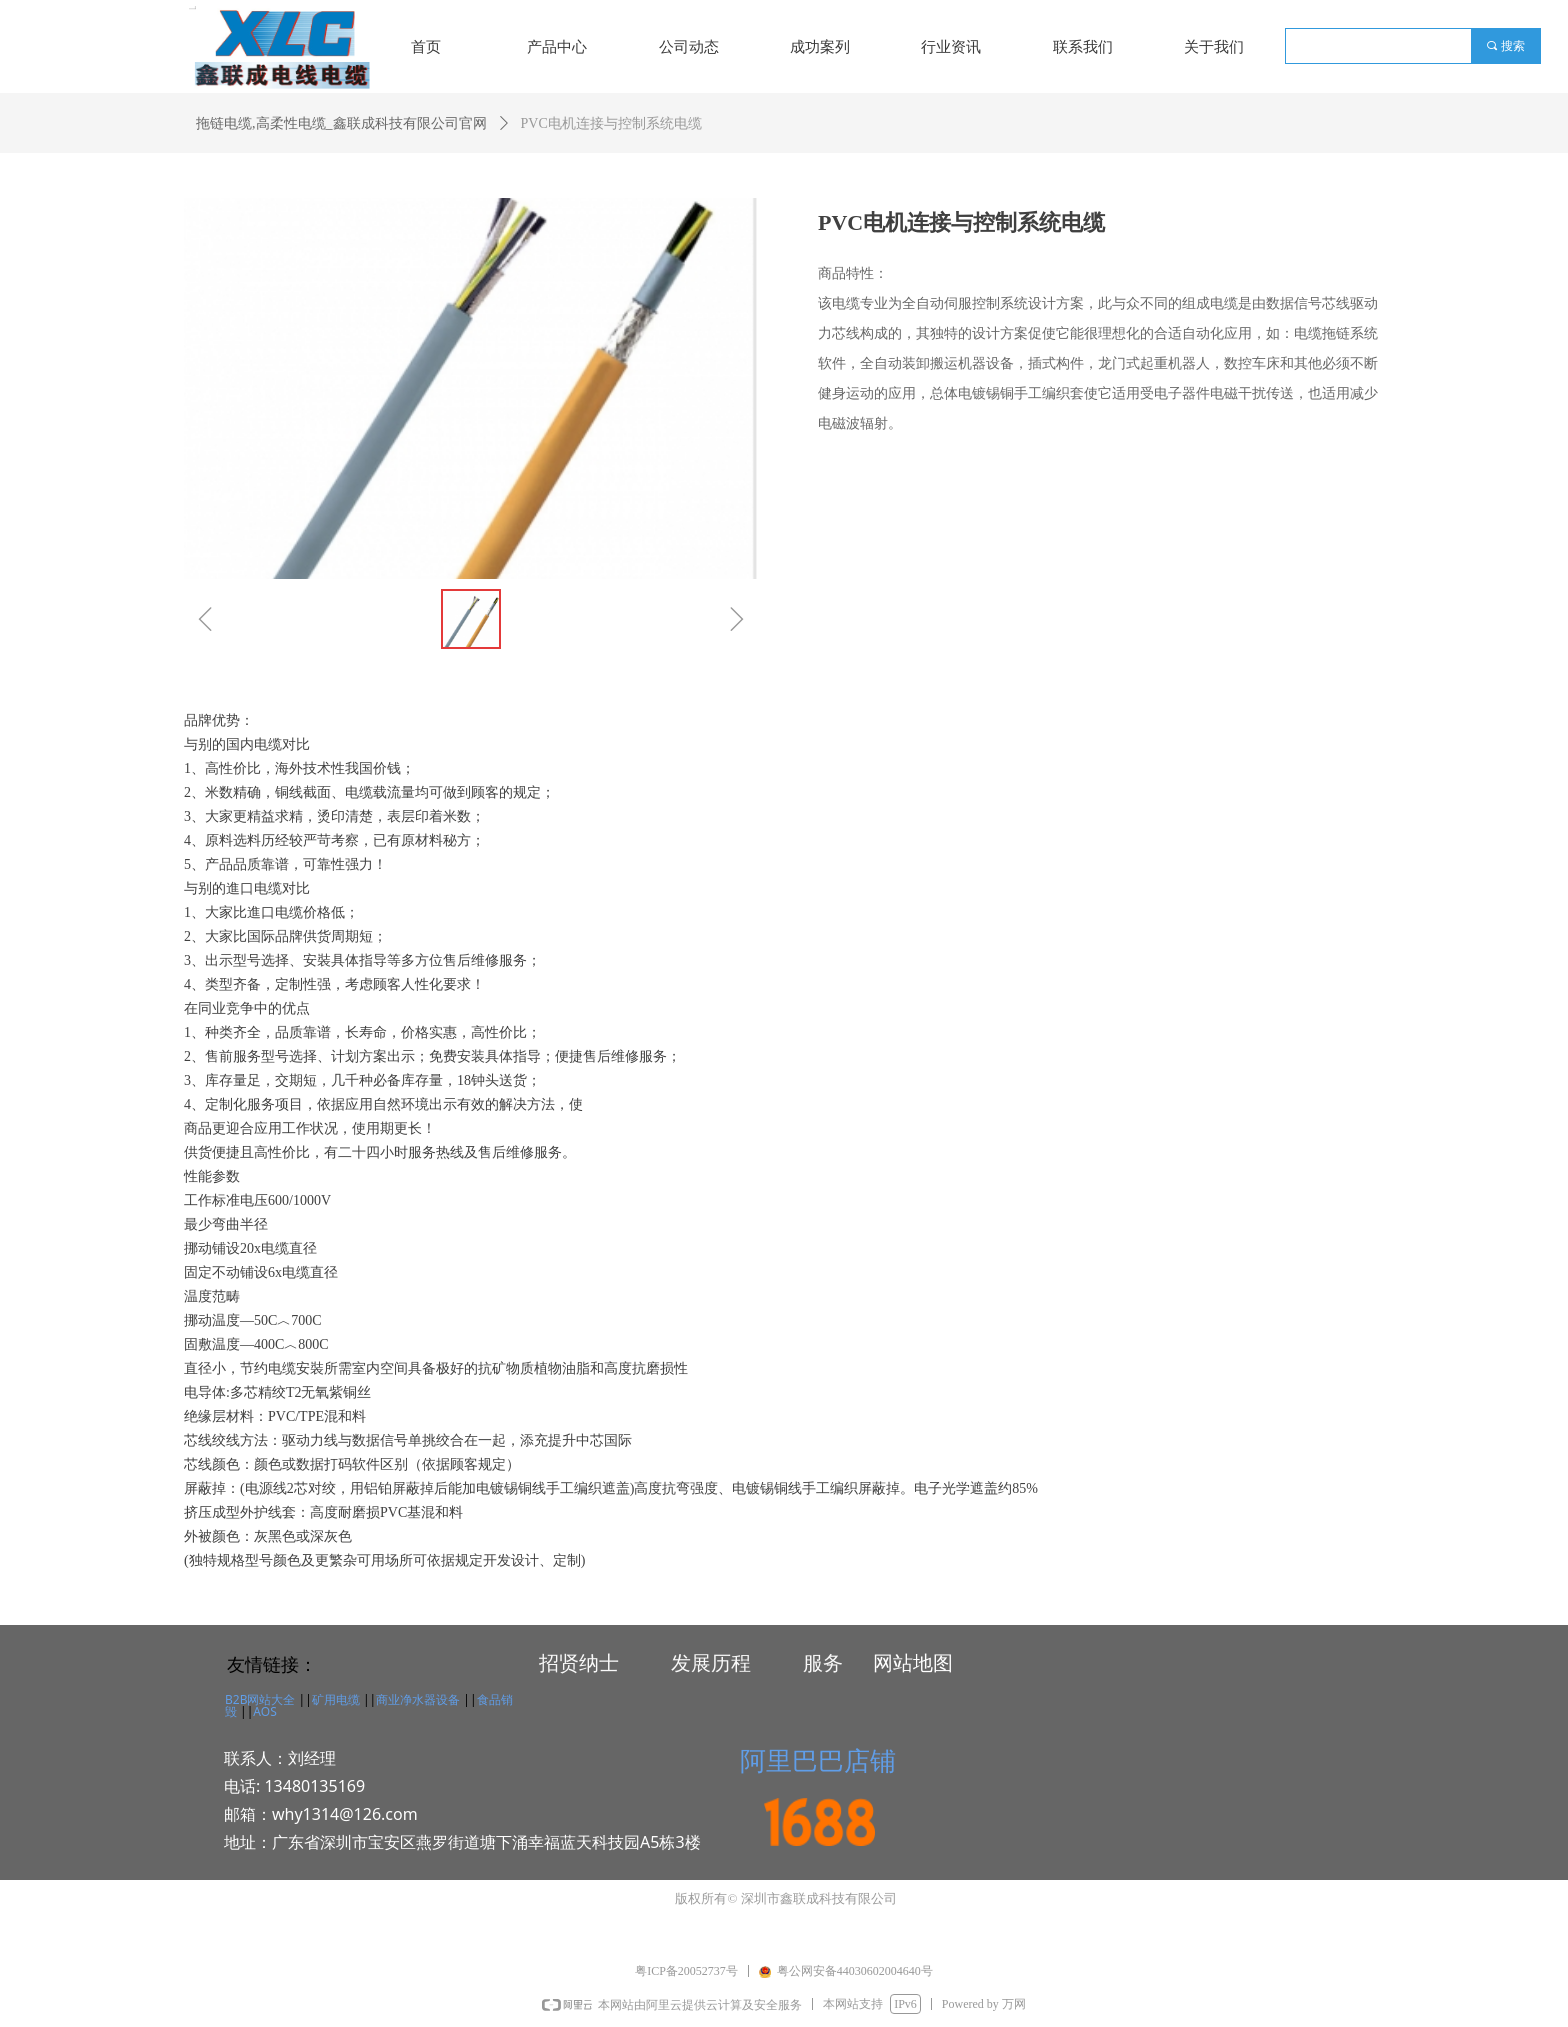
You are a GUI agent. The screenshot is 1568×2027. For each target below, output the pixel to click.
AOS (264, 1711)
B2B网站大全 (260, 1699)
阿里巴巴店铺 (818, 1760)
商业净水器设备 (418, 1699)
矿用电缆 (336, 1699)
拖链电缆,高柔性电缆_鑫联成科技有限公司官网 (341, 123)
